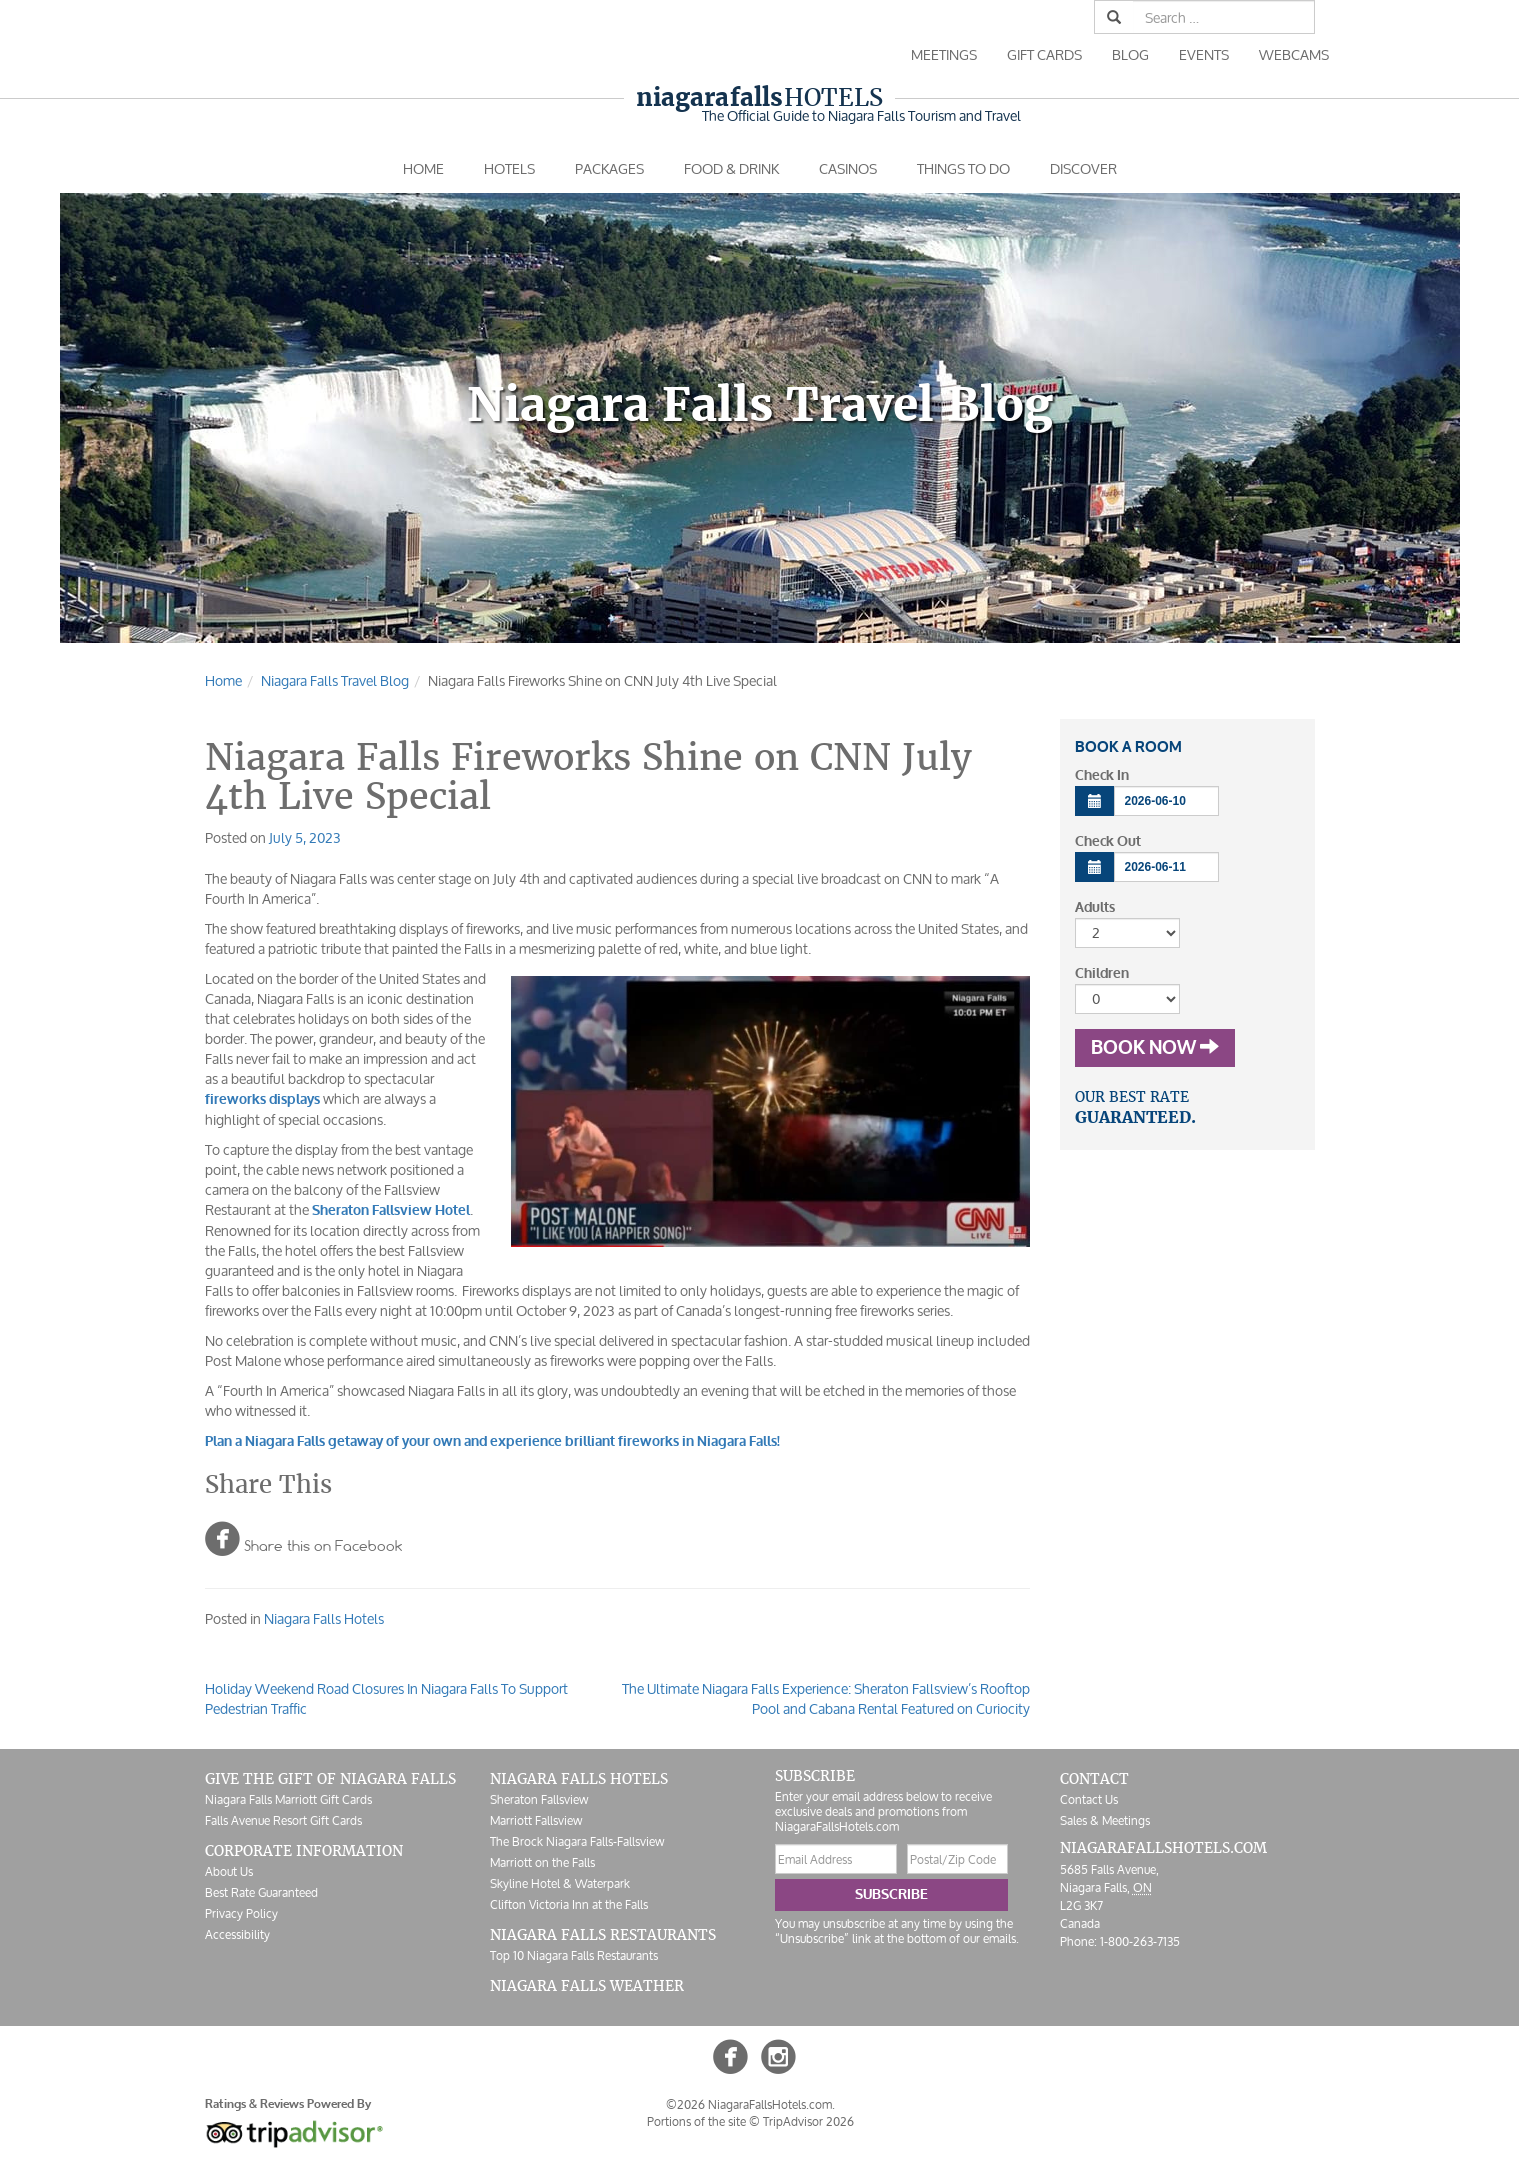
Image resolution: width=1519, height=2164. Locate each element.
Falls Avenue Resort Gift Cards (283, 1820)
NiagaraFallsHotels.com (1163, 1848)
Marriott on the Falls (542, 1862)
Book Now (1155, 1048)
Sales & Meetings (1105, 1820)
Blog (1130, 54)
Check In (1102, 775)
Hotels (759, 97)
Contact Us (1089, 1799)
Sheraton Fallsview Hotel (391, 1210)
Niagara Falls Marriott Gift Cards (288, 1799)
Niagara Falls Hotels (324, 1618)
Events (1204, 54)
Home (423, 168)
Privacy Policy (241, 1913)
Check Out (1108, 841)
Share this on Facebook (303, 1538)
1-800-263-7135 (1140, 1941)
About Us (229, 1871)
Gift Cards (1044, 54)
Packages (609, 168)
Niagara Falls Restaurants (603, 1935)
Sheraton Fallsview (539, 1799)
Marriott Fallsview (536, 1820)
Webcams (1294, 54)
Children (1102, 973)
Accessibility (237, 1934)
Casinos (848, 168)
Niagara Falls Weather (587, 1986)
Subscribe (891, 1894)
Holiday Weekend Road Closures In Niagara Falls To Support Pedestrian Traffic (386, 1698)
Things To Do (963, 168)
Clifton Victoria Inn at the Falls (569, 1904)
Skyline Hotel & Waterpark (560, 1883)
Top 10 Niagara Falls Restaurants (574, 1955)
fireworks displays (262, 1099)
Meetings (944, 54)
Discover (1083, 168)
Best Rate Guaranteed (261, 1892)
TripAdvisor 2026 (808, 2121)
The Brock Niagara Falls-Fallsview (577, 1841)
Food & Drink (731, 168)
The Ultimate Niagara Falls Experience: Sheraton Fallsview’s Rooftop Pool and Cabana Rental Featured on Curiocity (826, 1698)
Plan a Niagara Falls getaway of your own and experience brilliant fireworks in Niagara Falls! (492, 1441)
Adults (1095, 907)
